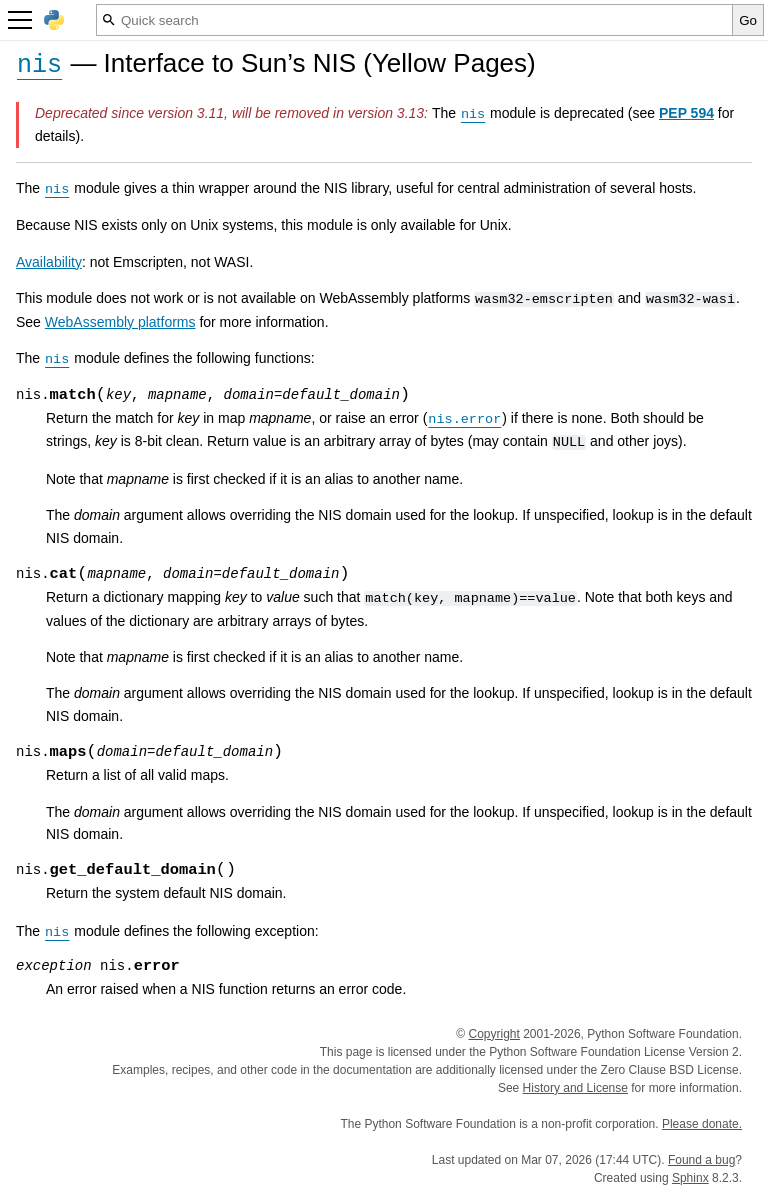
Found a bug (701, 1160)
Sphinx (690, 1178)
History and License (575, 1088)
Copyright (493, 1034)
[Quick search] (414, 20)
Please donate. (702, 1124)
